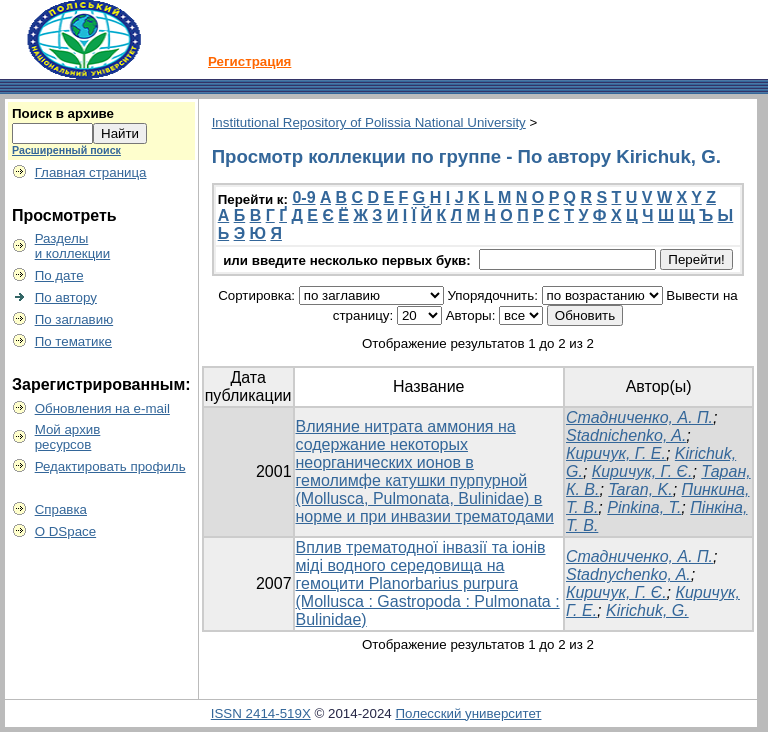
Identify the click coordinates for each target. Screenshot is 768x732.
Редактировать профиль (110, 466)
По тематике (73, 341)
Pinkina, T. (644, 507)
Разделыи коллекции (73, 246)
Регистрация (249, 61)
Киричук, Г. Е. (616, 453)
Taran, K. (640, 489)
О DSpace (66, 531)
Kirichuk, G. (647, 610)
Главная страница (91, 172)
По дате (59, 275)
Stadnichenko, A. (626, 435)
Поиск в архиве (63, 113)
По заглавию (74, 319)
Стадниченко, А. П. (639, 417)
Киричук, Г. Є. (642, 471)
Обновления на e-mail (102, 408)
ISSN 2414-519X (261, 713)
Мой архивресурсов (68, 437)
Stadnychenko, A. (628, 574)
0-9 (303, 197)
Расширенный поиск (66, 150)
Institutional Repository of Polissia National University (369, 122)
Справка (61, 509)
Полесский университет (468, 713)
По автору (66, 297)
